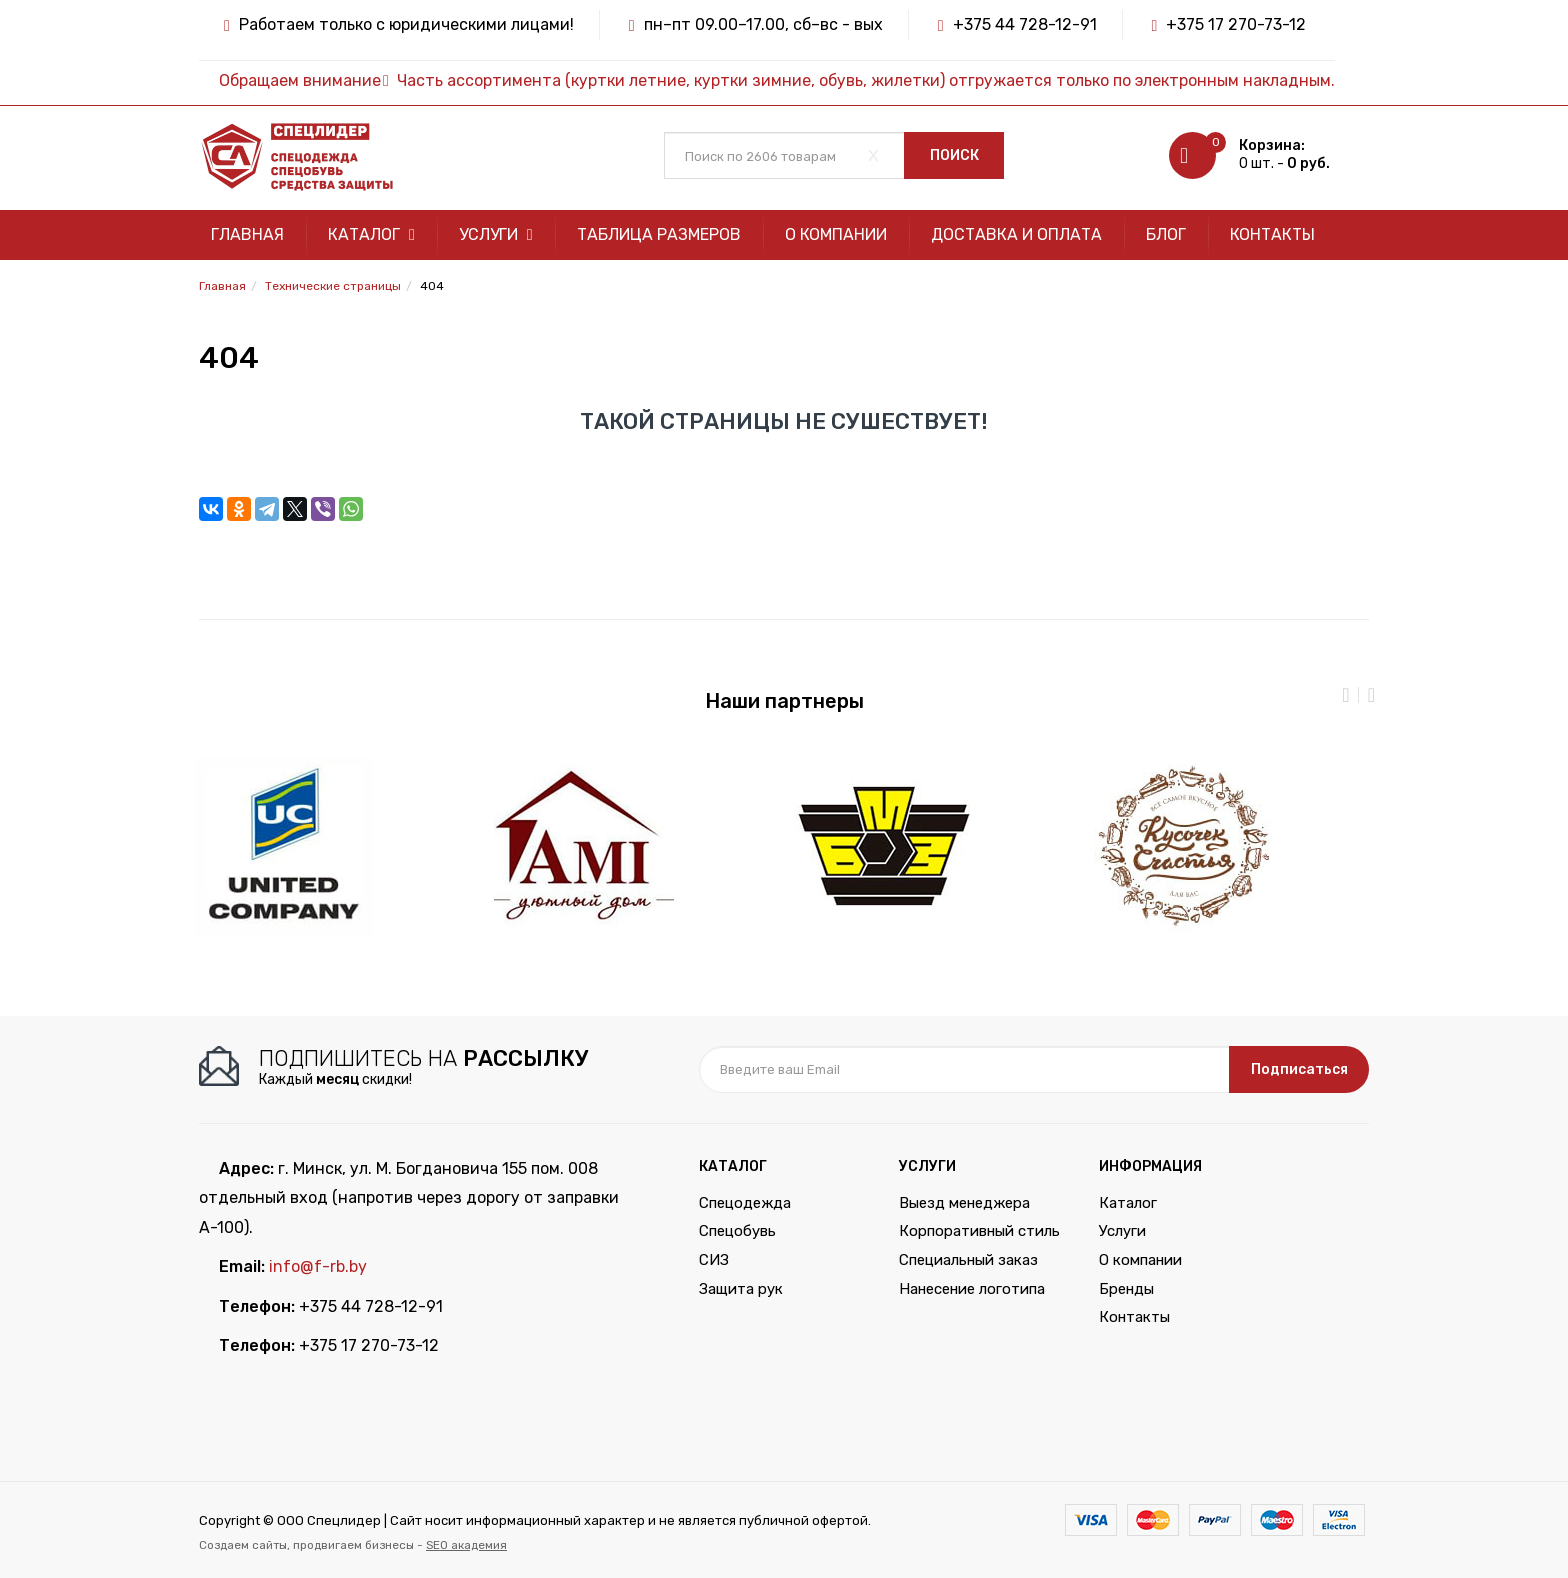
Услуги (496, 234)
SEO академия (466, 1545)
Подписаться (1299, 1069)
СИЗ (714, 1260)
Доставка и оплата (1016, 234)
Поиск (954, 155)
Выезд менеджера (964, 1203)
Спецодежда (745, 1203)
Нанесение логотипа (972, 1289)
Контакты (1272, 234)
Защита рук (741, 1289)
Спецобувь (737, 1231)
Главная (247, 234)
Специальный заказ (968, 1260)
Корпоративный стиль (979, 1231)
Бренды (1126, 1289)
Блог (1166, 234)
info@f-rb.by (318, 1266)
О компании (836, 234)
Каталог (371, 234)
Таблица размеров (659, 234)
